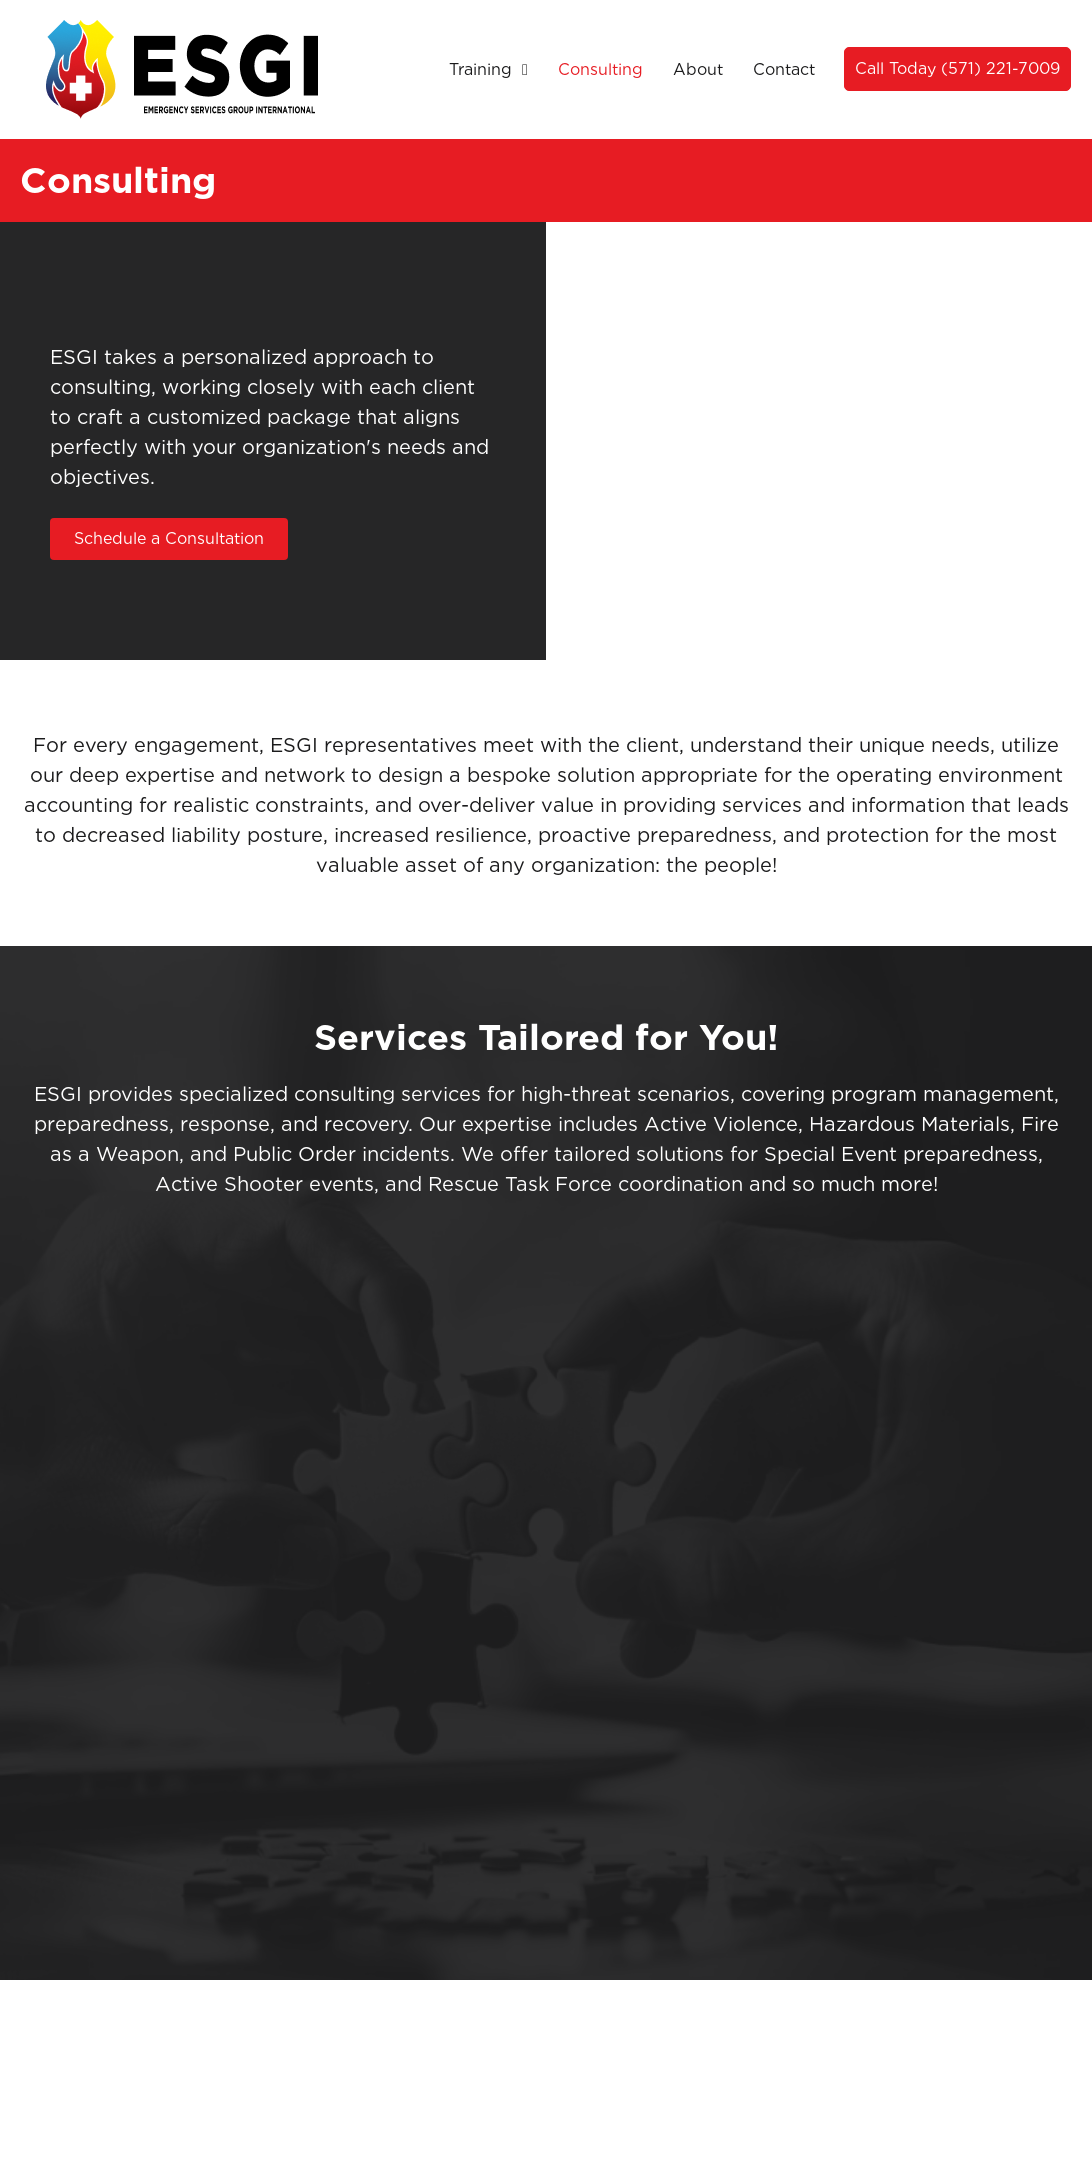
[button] (957, 69)
